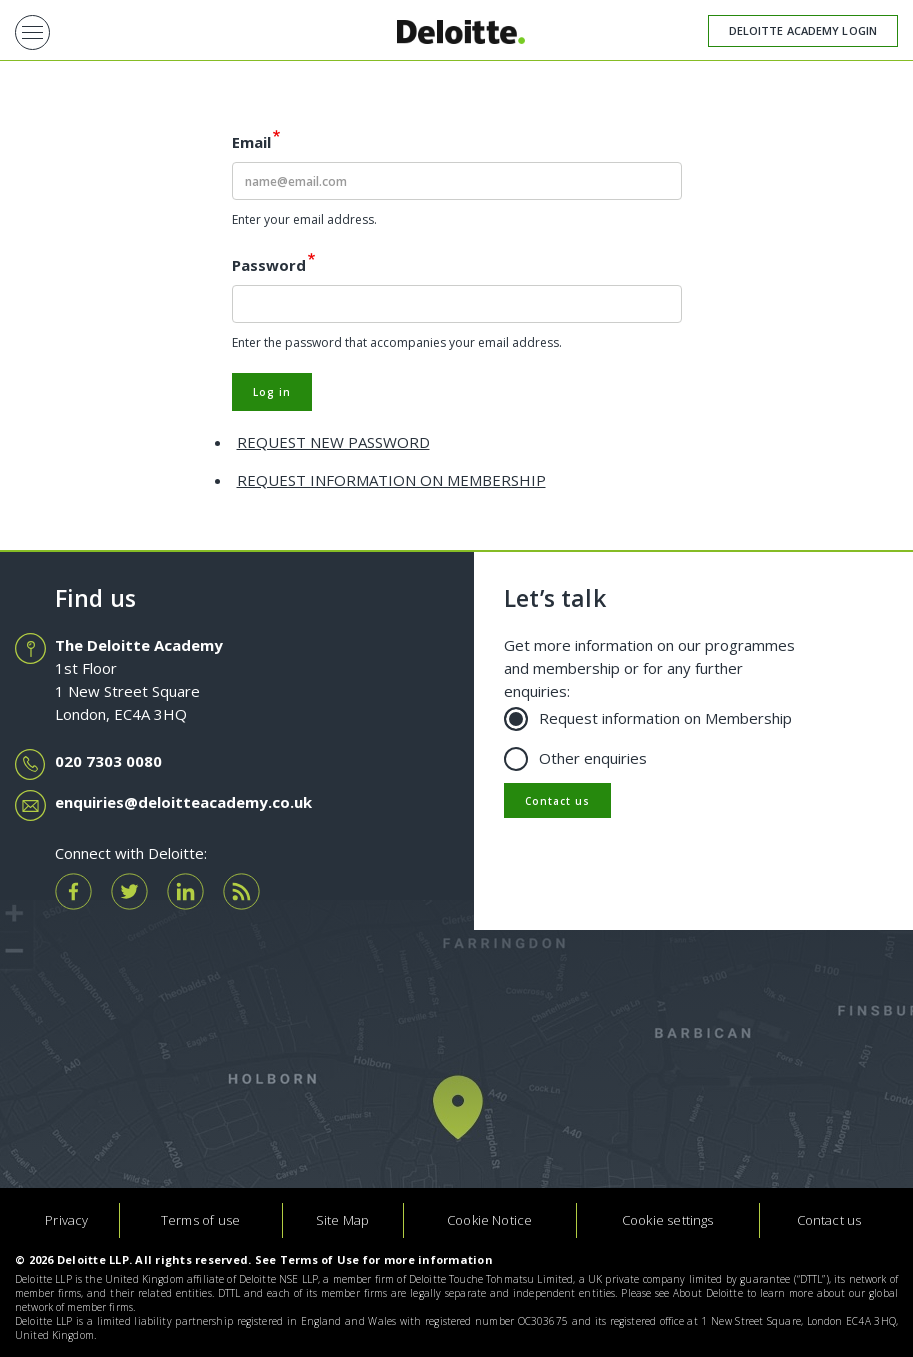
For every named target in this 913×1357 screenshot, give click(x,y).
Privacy (66, 1220)
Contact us (557, 801)
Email (251, 142)
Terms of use (200, 1220)
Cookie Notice (489, 1220)
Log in (272, 392)
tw (129, 891)
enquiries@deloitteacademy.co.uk (183, 802)
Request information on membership (391, 480)
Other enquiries (583, 757)
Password (269, 265)
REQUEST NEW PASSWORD (333, 442)
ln (185, 891)
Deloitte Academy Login (803, 30)
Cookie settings (668, 1220)
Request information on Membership (655, 717)
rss (241, 891)
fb (73, 891)
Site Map (342, 1220)
